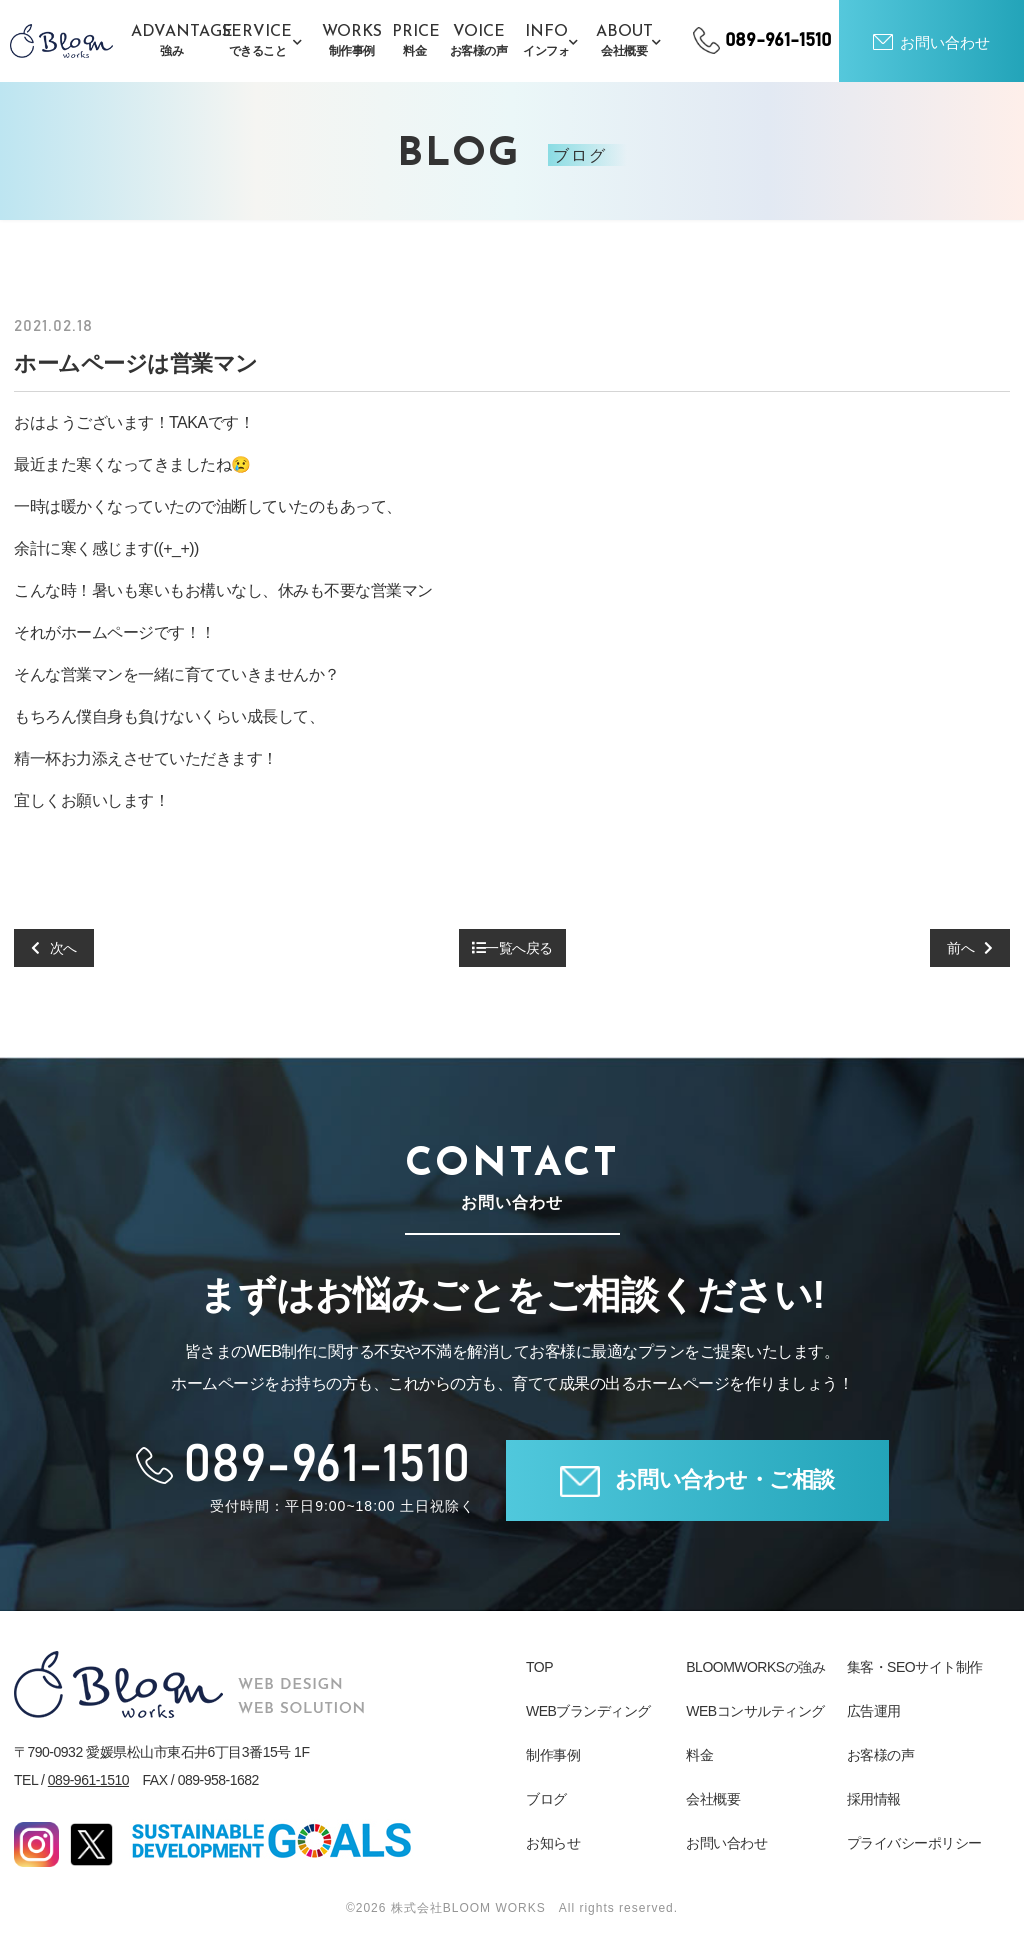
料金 (699, 1755)
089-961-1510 (88, 1780)
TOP (539, 1667)
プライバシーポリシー (914, 1843)
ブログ (546, 1799)
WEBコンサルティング (755, 1711)
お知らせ (553, 1843)
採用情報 (874, 1799)
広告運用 (874, 1711)
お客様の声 (881, 1755)
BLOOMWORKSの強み (755, 1667)
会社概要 (713, 1799)
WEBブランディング (588, 1711)
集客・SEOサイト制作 (915, 1667)
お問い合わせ (726, 1843)
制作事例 (553, 1755)
